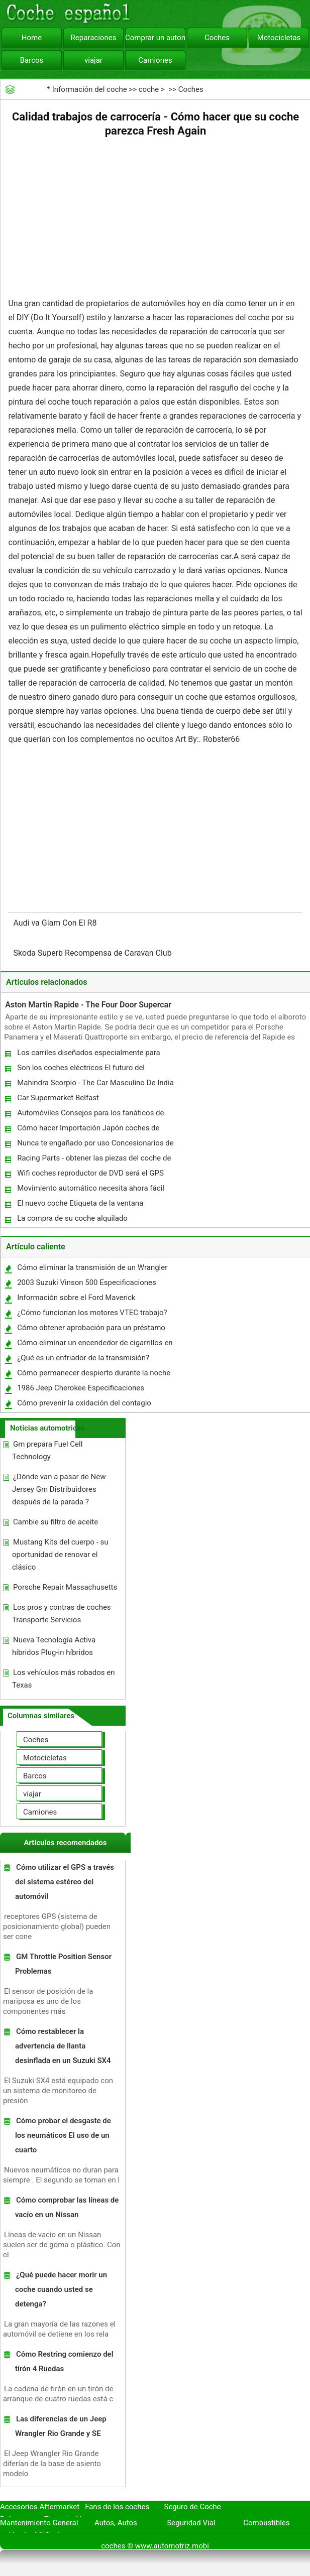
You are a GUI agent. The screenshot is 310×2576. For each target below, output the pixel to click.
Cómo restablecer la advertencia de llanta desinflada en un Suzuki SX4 (63, 2046)
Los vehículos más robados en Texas (63, 1679)
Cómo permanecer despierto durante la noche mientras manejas (93, 1375)
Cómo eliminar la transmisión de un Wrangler (92, 1267)
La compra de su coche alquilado (72, 1218)
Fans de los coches (117, 2506)
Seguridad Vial (191, 2522)
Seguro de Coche (192, 2506)
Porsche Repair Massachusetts (65, 1587)
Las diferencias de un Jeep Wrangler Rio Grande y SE (61, 2426)
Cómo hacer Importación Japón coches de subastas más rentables (87, 1130)
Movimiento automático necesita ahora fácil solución (90, 1190)
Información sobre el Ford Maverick (76, 1297)
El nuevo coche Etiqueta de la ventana (80, 1203)
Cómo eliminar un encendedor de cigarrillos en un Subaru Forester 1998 (94, 1345)
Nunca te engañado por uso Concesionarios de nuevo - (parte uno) (95, 1145)
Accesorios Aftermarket (39, 2506)
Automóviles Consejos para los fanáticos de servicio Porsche (90, 1115)
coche (149, 89)
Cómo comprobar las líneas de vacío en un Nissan (67, 2207)
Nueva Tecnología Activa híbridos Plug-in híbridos (53, 1646)
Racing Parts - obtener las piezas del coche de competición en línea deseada (93, 1160)
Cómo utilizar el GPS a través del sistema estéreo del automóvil (64, 1882)
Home (32, 37)
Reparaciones (94, 37)
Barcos (32, 60)
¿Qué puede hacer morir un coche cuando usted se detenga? (61, 2289)
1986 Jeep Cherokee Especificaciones (80, 1387)
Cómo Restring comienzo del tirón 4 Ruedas (64, 2361)
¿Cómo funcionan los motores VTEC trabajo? (92, 1312)
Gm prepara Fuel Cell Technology (47, 1450)
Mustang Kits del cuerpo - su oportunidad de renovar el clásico (60, 1554)
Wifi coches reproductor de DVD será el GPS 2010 (90, 1175)
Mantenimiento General (39, 2522)
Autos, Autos (115, 2522)
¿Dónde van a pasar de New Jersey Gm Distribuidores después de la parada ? (59, 1489)
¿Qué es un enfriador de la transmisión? (83, 1357)
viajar (93, 60)
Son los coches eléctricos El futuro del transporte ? (80, 1070)
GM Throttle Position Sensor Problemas (63, 1964)
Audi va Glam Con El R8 (55, 923)
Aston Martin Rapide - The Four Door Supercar (88, 1004)
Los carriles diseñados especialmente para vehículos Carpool (88, 1055)
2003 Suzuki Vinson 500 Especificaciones (86, 1282)
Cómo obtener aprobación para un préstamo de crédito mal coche (90, 1330)
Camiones (155, 60)
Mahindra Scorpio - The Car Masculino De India (95, 1082)
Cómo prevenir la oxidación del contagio (84, 1402)
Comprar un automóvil (155, 37)
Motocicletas (279, 37)
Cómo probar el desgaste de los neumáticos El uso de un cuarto (63, 2135)
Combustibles (266, 2522)
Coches (217, 37)
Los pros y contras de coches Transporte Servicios (61, 1613)
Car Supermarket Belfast (58, 1097)
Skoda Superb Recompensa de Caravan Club (93, 953)
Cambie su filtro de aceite (55, 1521)
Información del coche (89, 89)
